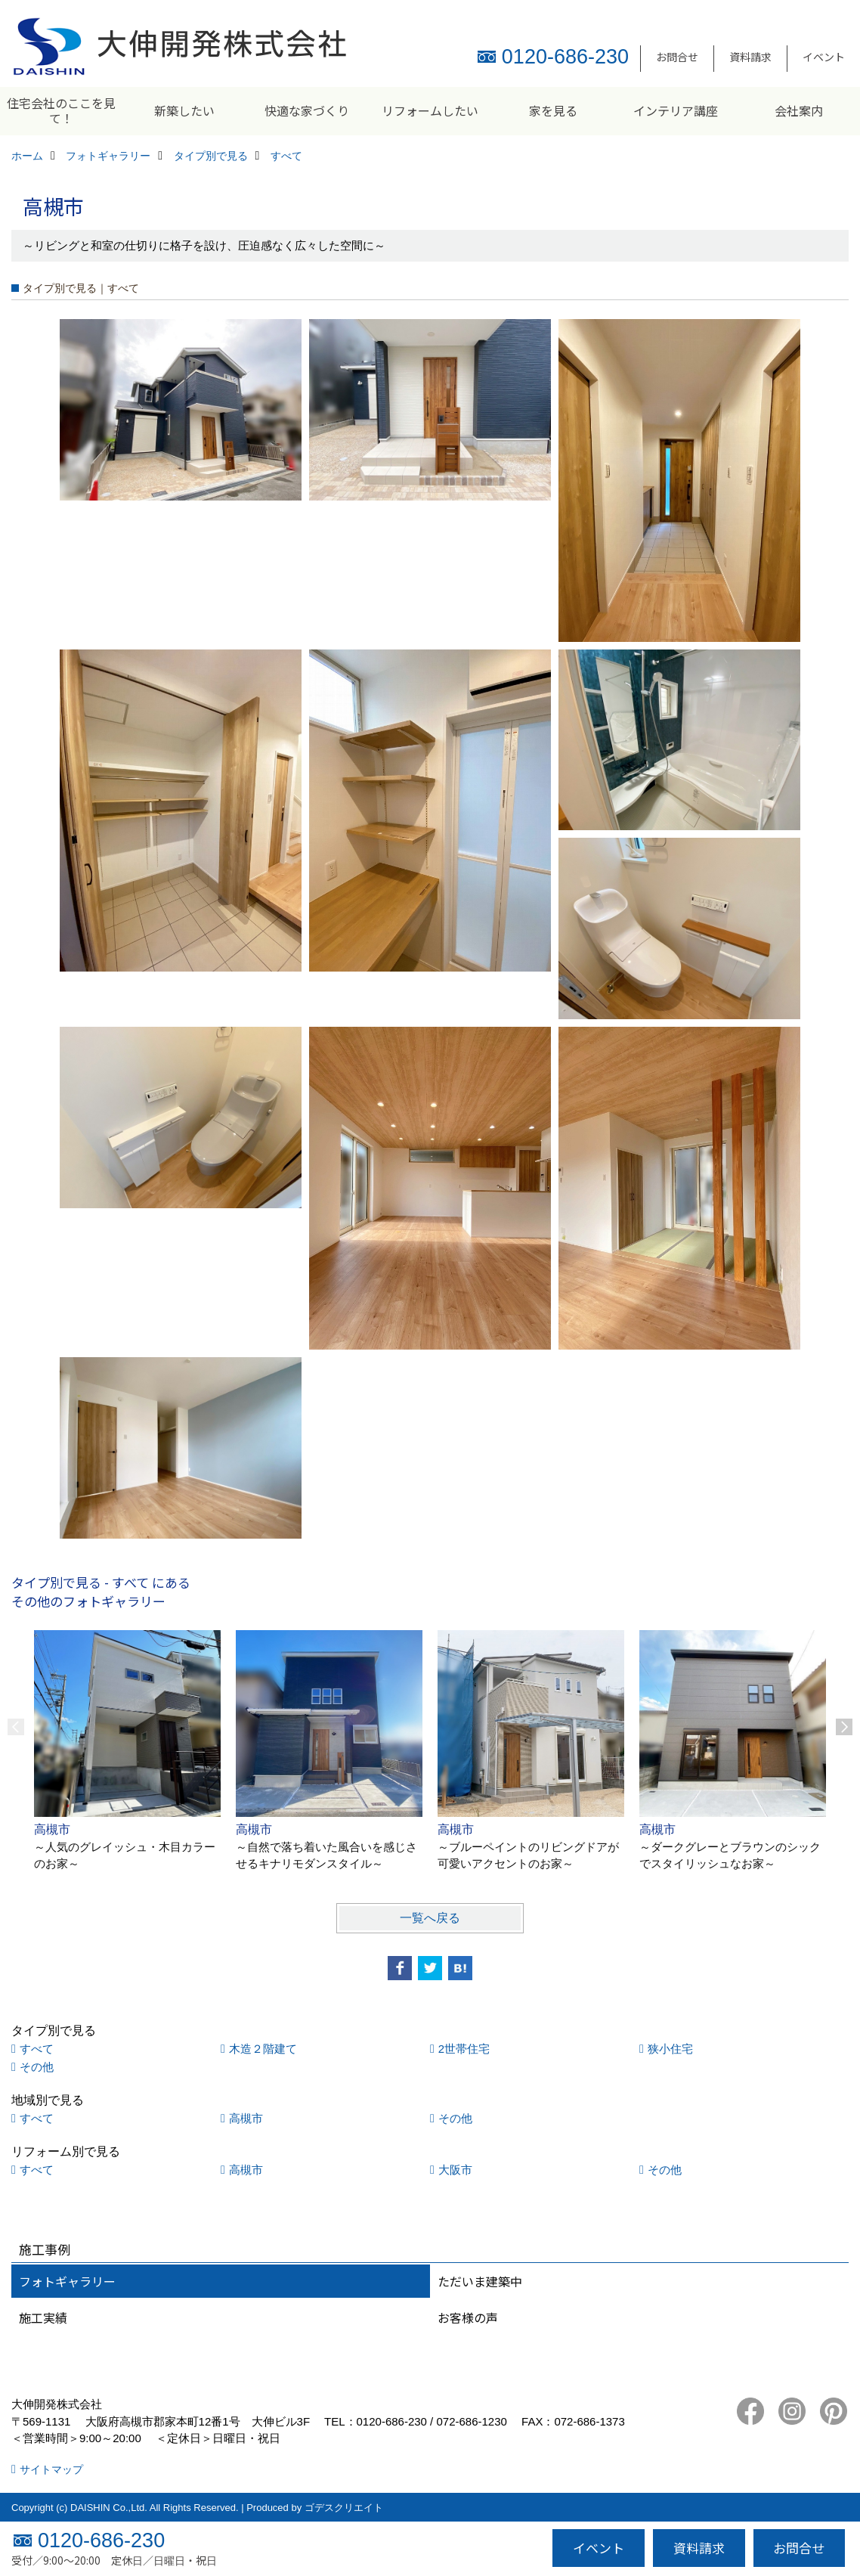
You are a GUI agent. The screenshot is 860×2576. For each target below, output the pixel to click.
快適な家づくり (306, 110)
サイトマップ (51, 2469)
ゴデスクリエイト (344, 2507)
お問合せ (677, 56)
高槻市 (246, 2118)
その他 (37, 2066)
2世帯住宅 (464, 2048)
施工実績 (43, 2317)
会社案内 (799, 110)
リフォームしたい (430, 110)
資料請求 (750, 56)
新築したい (184, 110)
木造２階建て (263, 2048)
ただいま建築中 (480, 2281)
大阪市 (455, 2169)
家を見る (553, 110)
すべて (37, 2048)
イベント (824, 56)
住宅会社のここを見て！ (61, 110)
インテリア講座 (675, 110)
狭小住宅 (670, 2048)
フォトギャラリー (67, 2281)
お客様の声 (468, 2317)
